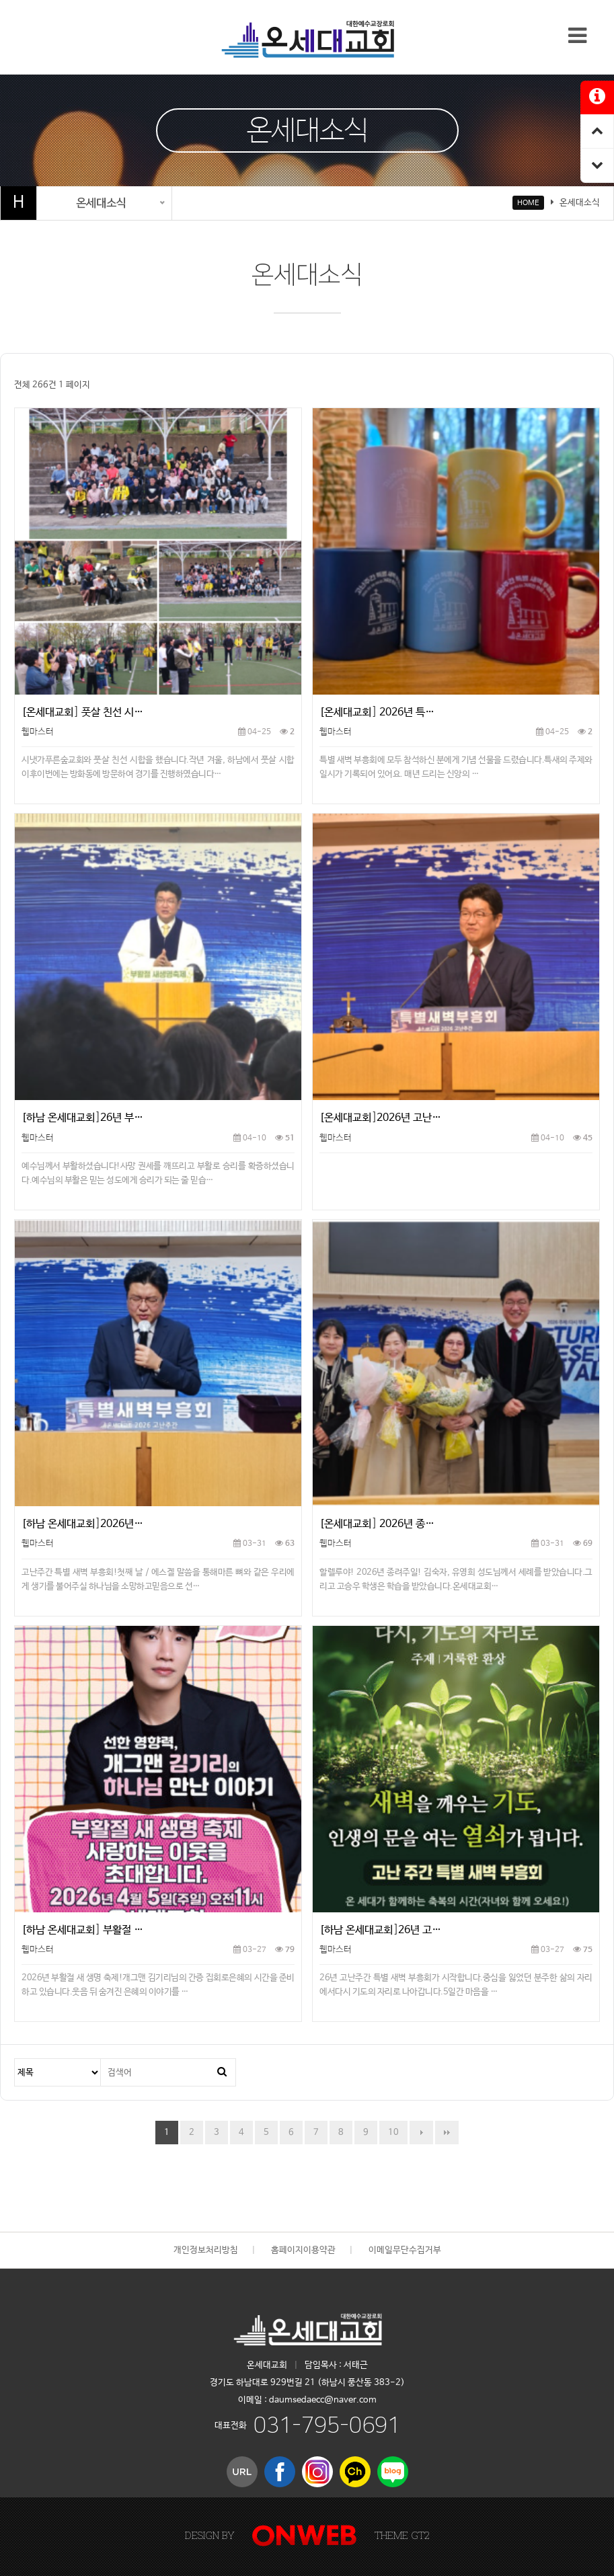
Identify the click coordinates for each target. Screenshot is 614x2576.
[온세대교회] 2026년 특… (376, 712)
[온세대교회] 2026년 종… (376, 1524)
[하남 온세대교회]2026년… (82, 1524)
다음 (421, 2132)
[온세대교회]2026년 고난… (380, 1117)
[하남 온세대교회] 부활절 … (82, 1930)
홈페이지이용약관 (303, 2250)
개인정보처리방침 (206, 2250)
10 (389, 2129)
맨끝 (447, 2132)
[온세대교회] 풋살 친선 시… (82, 712)
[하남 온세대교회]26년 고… (380, 1930)
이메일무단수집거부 (405, 2250)
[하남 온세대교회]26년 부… (82, 1117)
